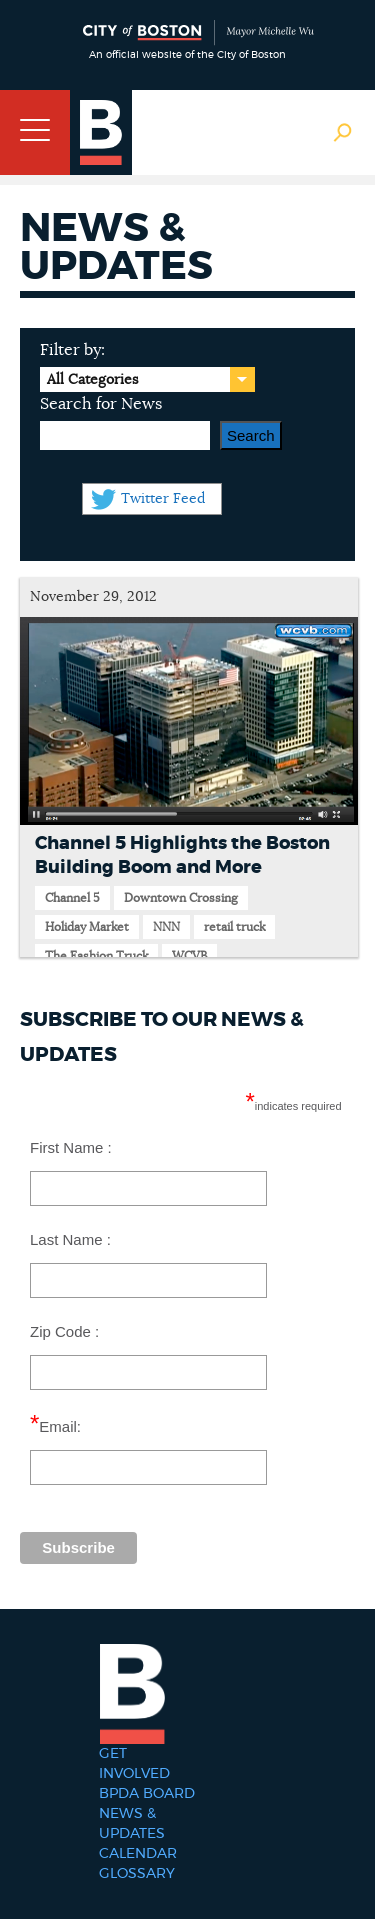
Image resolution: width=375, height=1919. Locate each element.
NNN (166, 927)
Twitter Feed (163, 499)
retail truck (234, 927)
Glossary (137, 1874)
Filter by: (72, 350)
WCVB (189, 956)
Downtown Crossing (181, 898)
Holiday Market (87, 927)
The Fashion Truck (96, 956)
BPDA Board (147, 1794)
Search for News (101, 404)
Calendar (138, 1854)
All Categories (92, 380)
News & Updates (132, 1824)
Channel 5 (72, 898)
